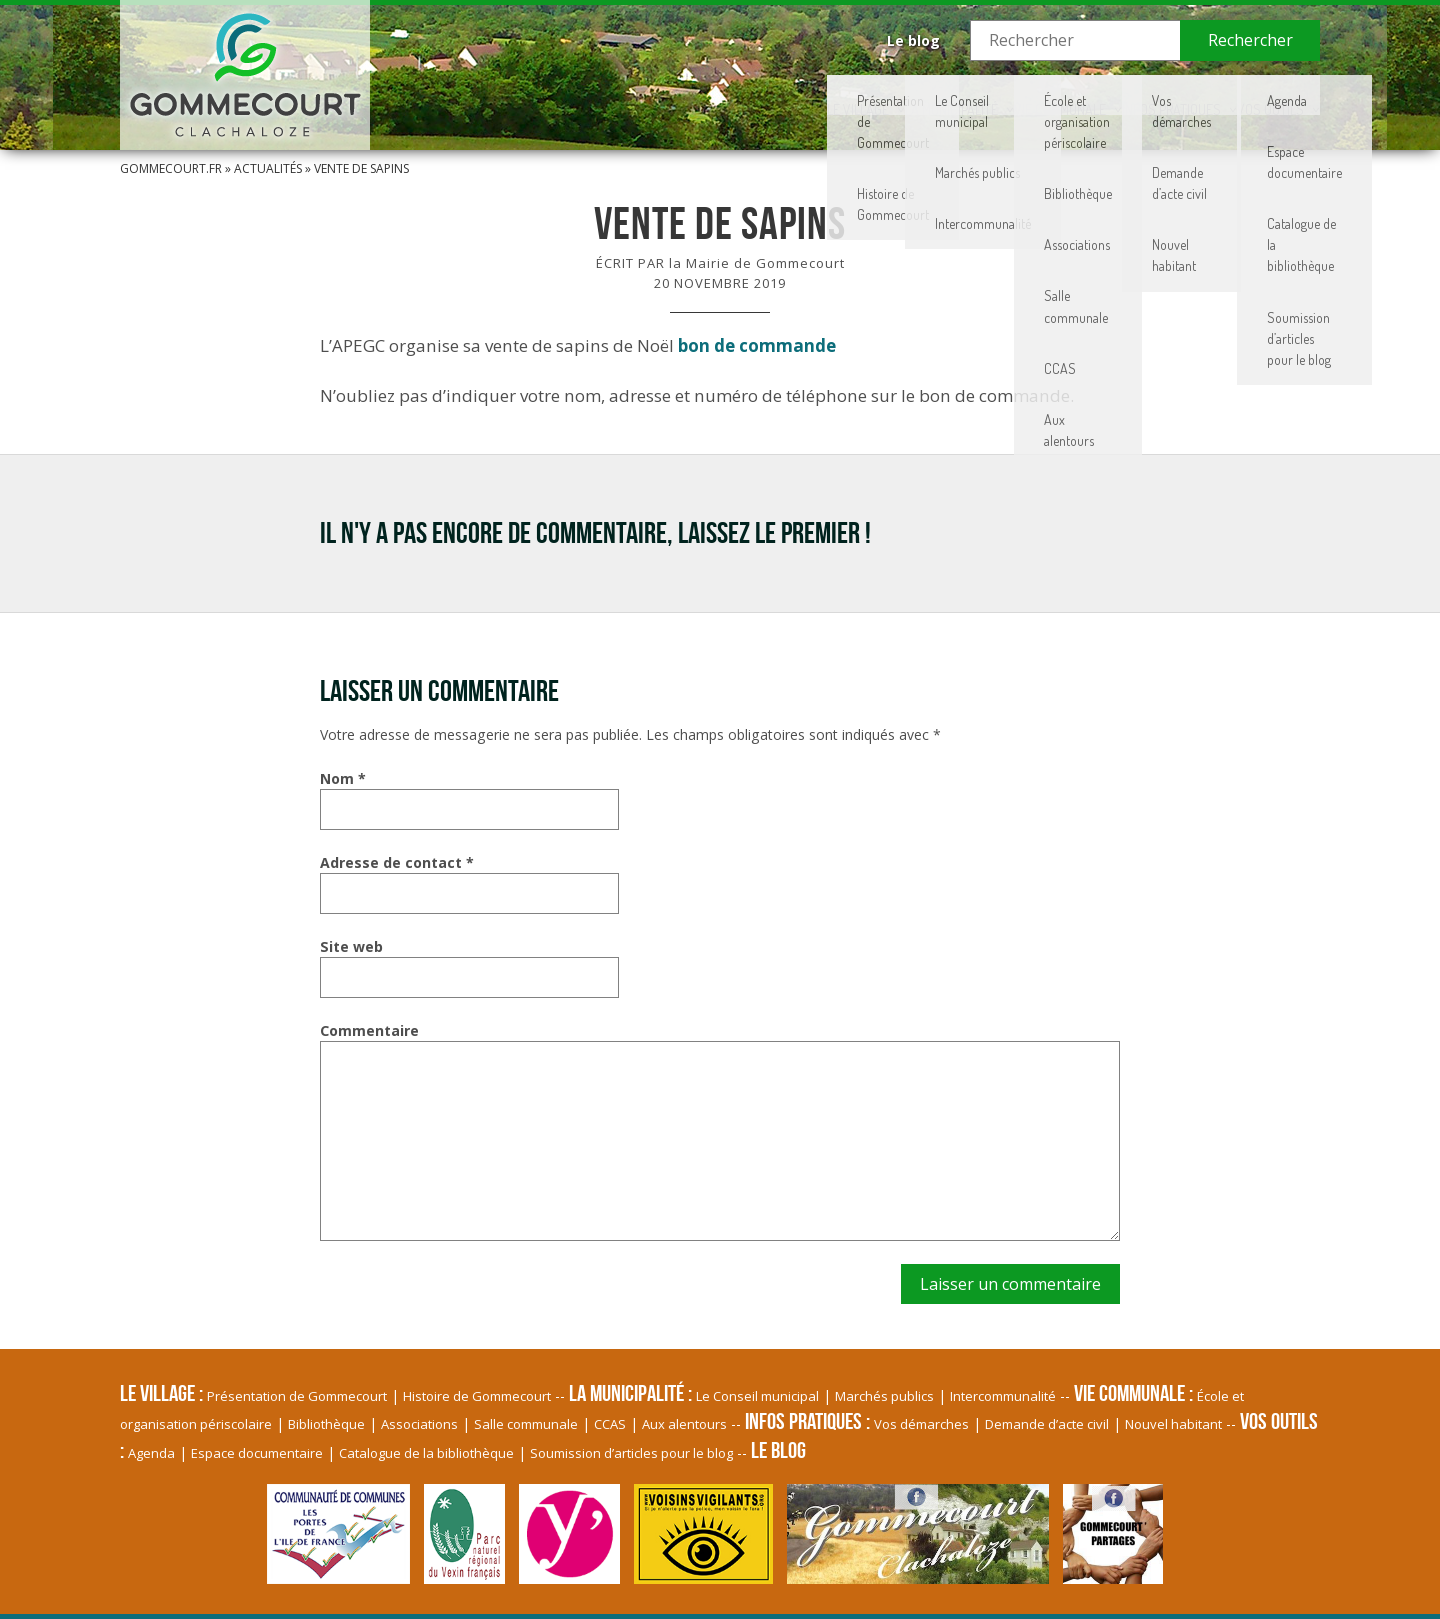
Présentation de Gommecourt (297, 1396)
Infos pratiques (1094, 95)
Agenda (151, 1453)
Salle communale (526, 1424)
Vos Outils (1245, 95)
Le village (617, 95)
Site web (351, 946)
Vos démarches (921, 1424)
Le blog (913, 40)
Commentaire (369, 1030)
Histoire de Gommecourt (477, 1396)
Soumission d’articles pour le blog (631, 1453)
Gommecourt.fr (171, 168)
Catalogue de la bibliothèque (426, 1453)
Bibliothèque (326, 1424)
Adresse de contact (397, 862)
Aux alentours (684, 1424)
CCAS (610, 1424)
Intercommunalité (1003, 1396)
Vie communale (928, 95)
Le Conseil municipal (757, 1396)
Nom (343, 778)
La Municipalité (764, 95)
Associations (419, 1424)
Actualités (268, 168)
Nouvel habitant (1173, 1424)
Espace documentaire (257, 1453)
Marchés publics (884, 1396)
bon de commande (757, 345)
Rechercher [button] (1250, 40)
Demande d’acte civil (1047, 1424)
